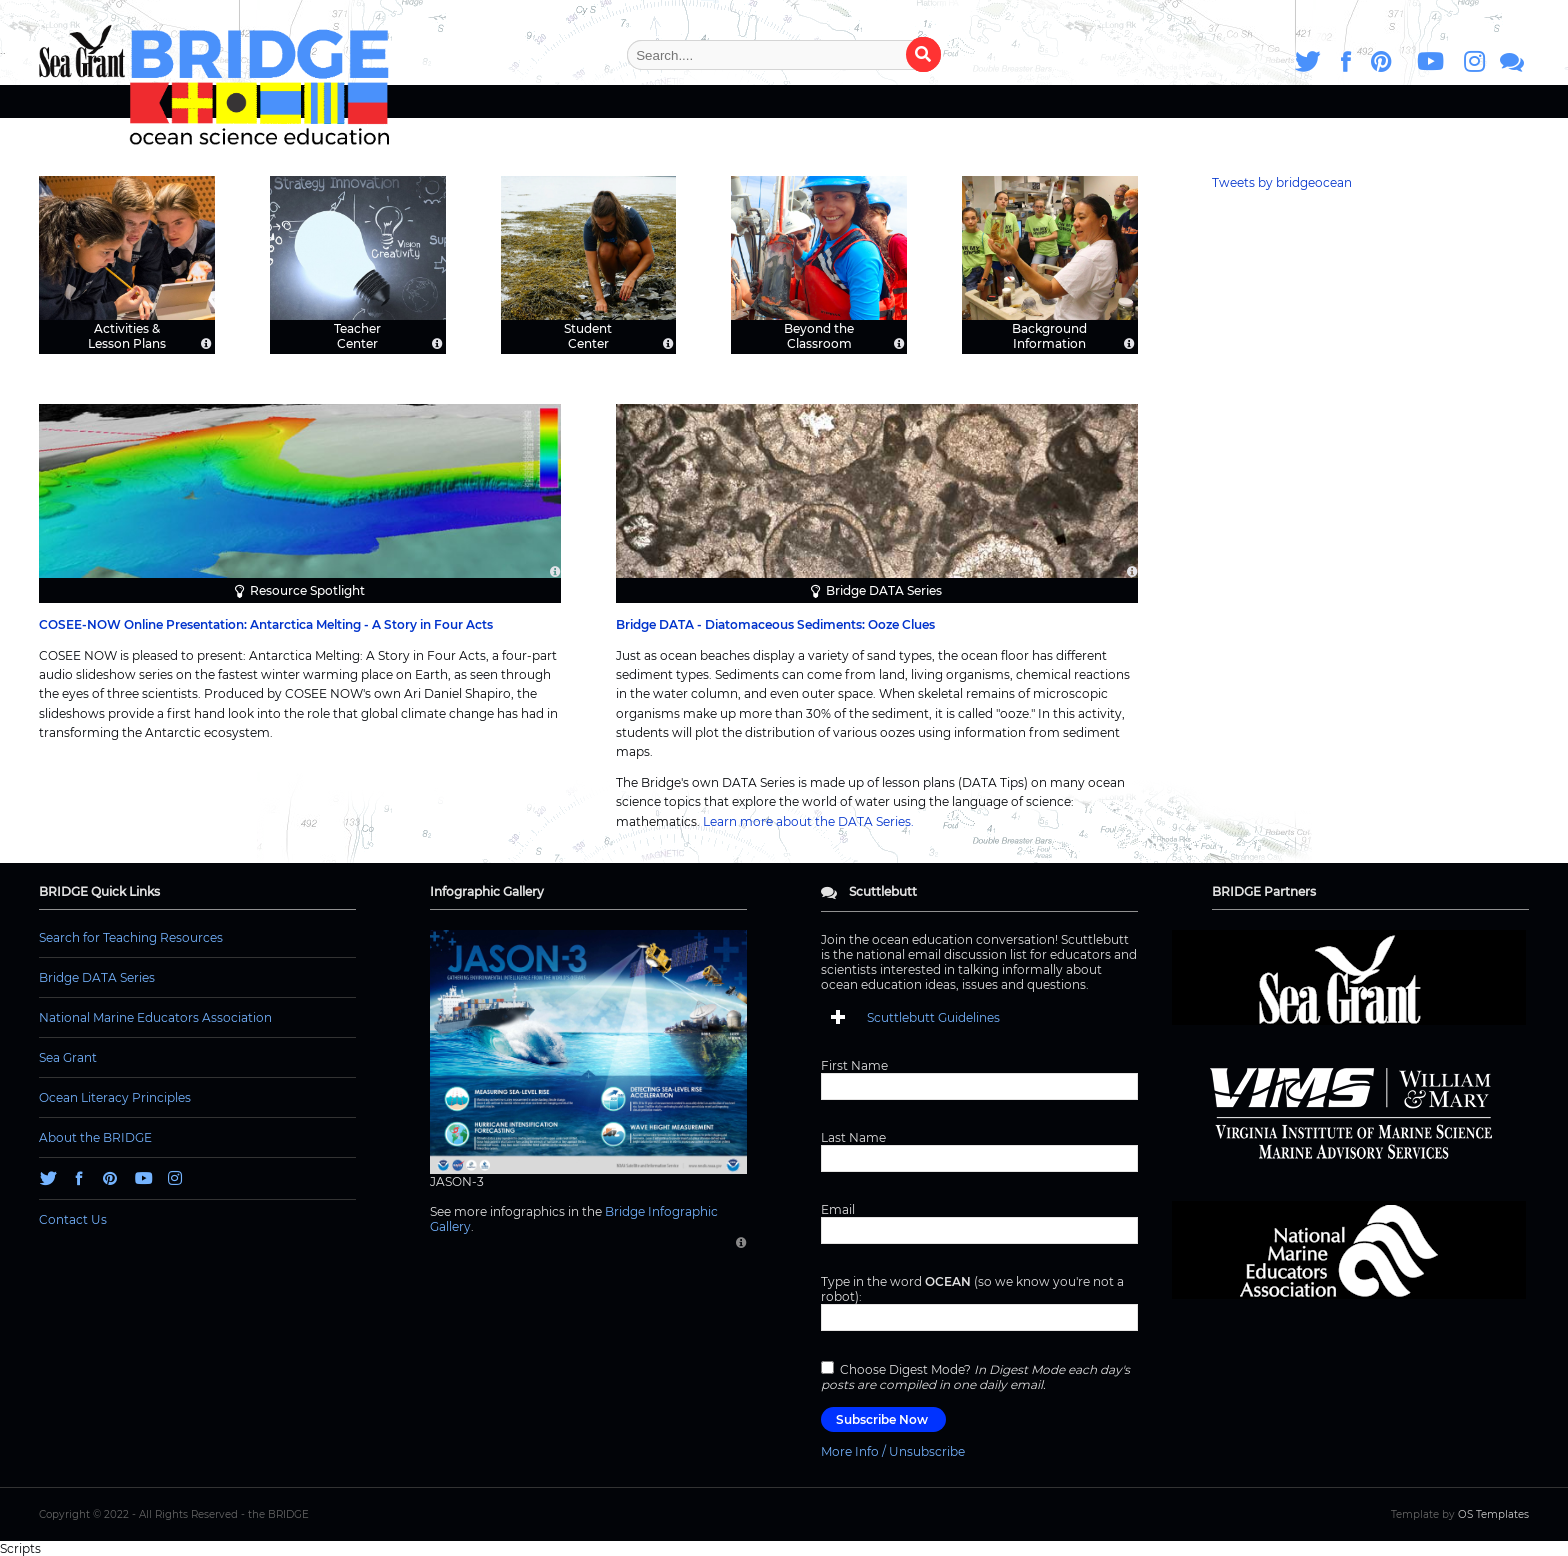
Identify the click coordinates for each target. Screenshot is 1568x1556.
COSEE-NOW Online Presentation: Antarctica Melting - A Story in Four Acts (266, 624)
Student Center (588, 335)
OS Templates (1493, 1514)
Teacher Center (357, 335)
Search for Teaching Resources (131, 937)
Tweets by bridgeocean (1282, 182)
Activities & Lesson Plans (127, 335)
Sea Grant (68, 1057)
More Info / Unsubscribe (893, 1451)
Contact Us (73, 1219)
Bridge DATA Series (884, 590)
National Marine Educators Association (155, 1017)
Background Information (1049, 335)
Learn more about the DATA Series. (808, 821)
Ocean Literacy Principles (115, 1097)
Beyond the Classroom (819, 335)
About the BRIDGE (95, 1137)
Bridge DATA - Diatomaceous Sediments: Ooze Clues (775, 624)
